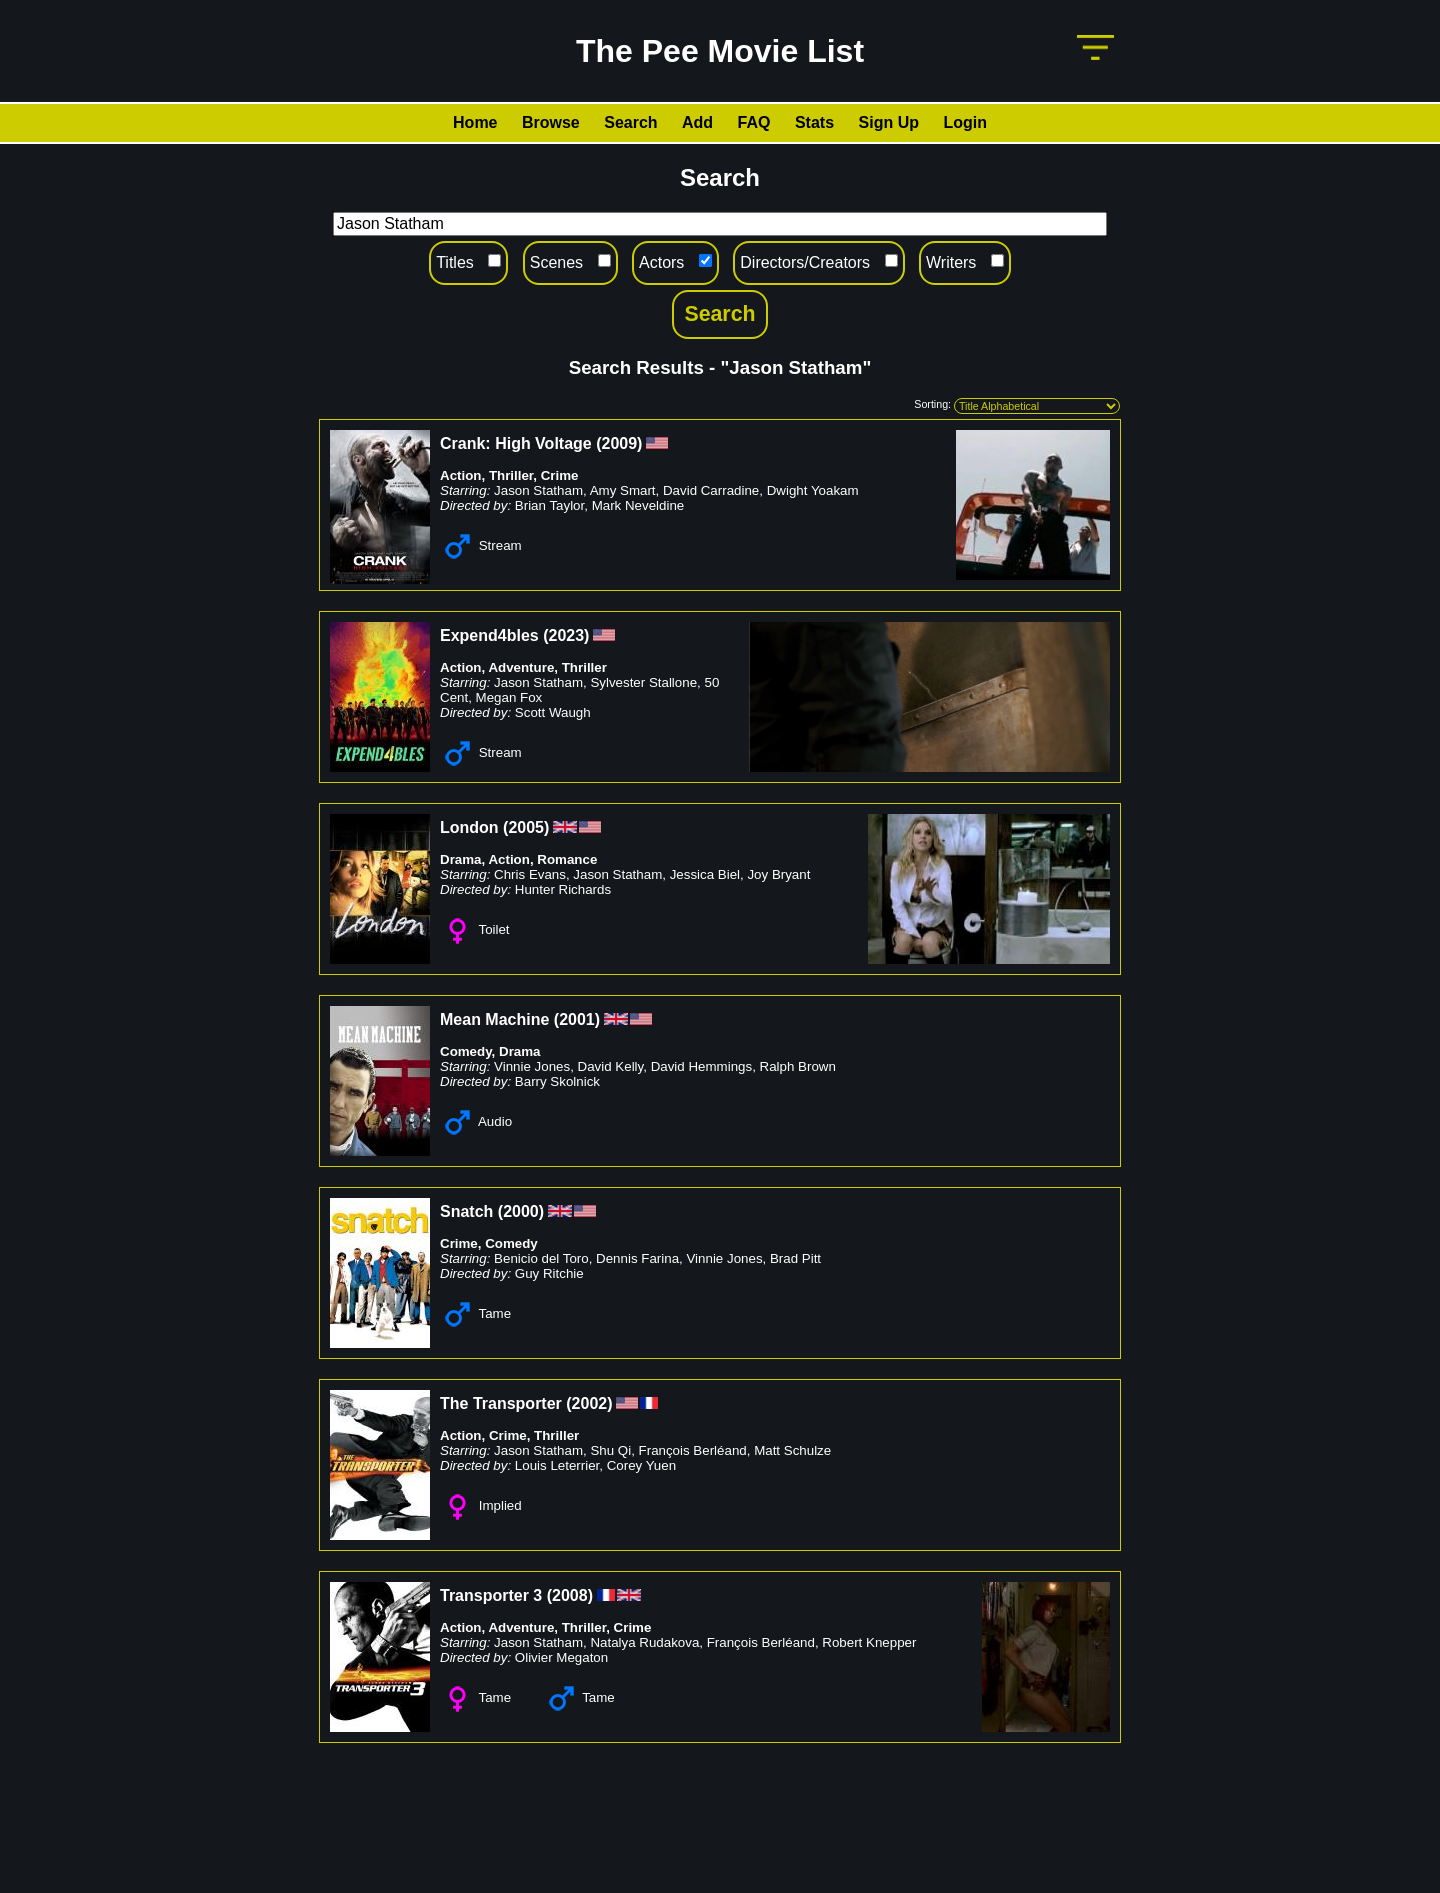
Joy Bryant (778, 874)
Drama (461, 859)
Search (630, 122)
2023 (566, 635)
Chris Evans (530, 874)
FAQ (754, 122)
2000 (521, 1211)
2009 (620, 443)
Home (475, 122)
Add (697, 122)
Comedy (466, 1051)
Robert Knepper (869, 1642)
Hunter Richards (563, 889)
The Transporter (501, 1403)
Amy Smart (623, 490)
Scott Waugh (553, 712)
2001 (577, 1019)
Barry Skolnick (557, 1081)
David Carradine (711, 490)
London (469, 827)
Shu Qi (610, 1450)
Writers (951, 262)
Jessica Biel (705, 874)
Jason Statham (538, 490)
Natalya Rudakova (644, 1642)
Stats (814, 122)
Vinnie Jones (532, 1066)
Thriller (511, 475)
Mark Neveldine (638, 505)
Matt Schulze (792, 1450)
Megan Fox (509, 697)
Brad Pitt (795, 1258)
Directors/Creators (805, 262)
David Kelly (611, 1066)
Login (965, 122)
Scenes (556, 262)
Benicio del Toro (541, 1258)
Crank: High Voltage (516, 443)
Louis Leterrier (557, 1465)
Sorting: (932, 404)
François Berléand (693, 1450)
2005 (526, 827)
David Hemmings (701, 1066)
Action (460, 475)
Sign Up (889, 122)
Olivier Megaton (561, 1657)
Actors (661, 262)
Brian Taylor (549, 505)
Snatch (466, 1211)
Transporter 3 (491, 1595)
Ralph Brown (798, 1066)
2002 (590, 1403)
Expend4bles (489, 635)
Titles (455, 262)
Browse (551, 122)
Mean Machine (494, 1019)
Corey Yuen (641, 1465)
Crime (560, 475)
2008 (570, 1595)
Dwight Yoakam (813, 490)
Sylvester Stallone (643, 682)
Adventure (521, 667)
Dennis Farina (637, 1258)
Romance (567, 859)
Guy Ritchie (549, 1273)
